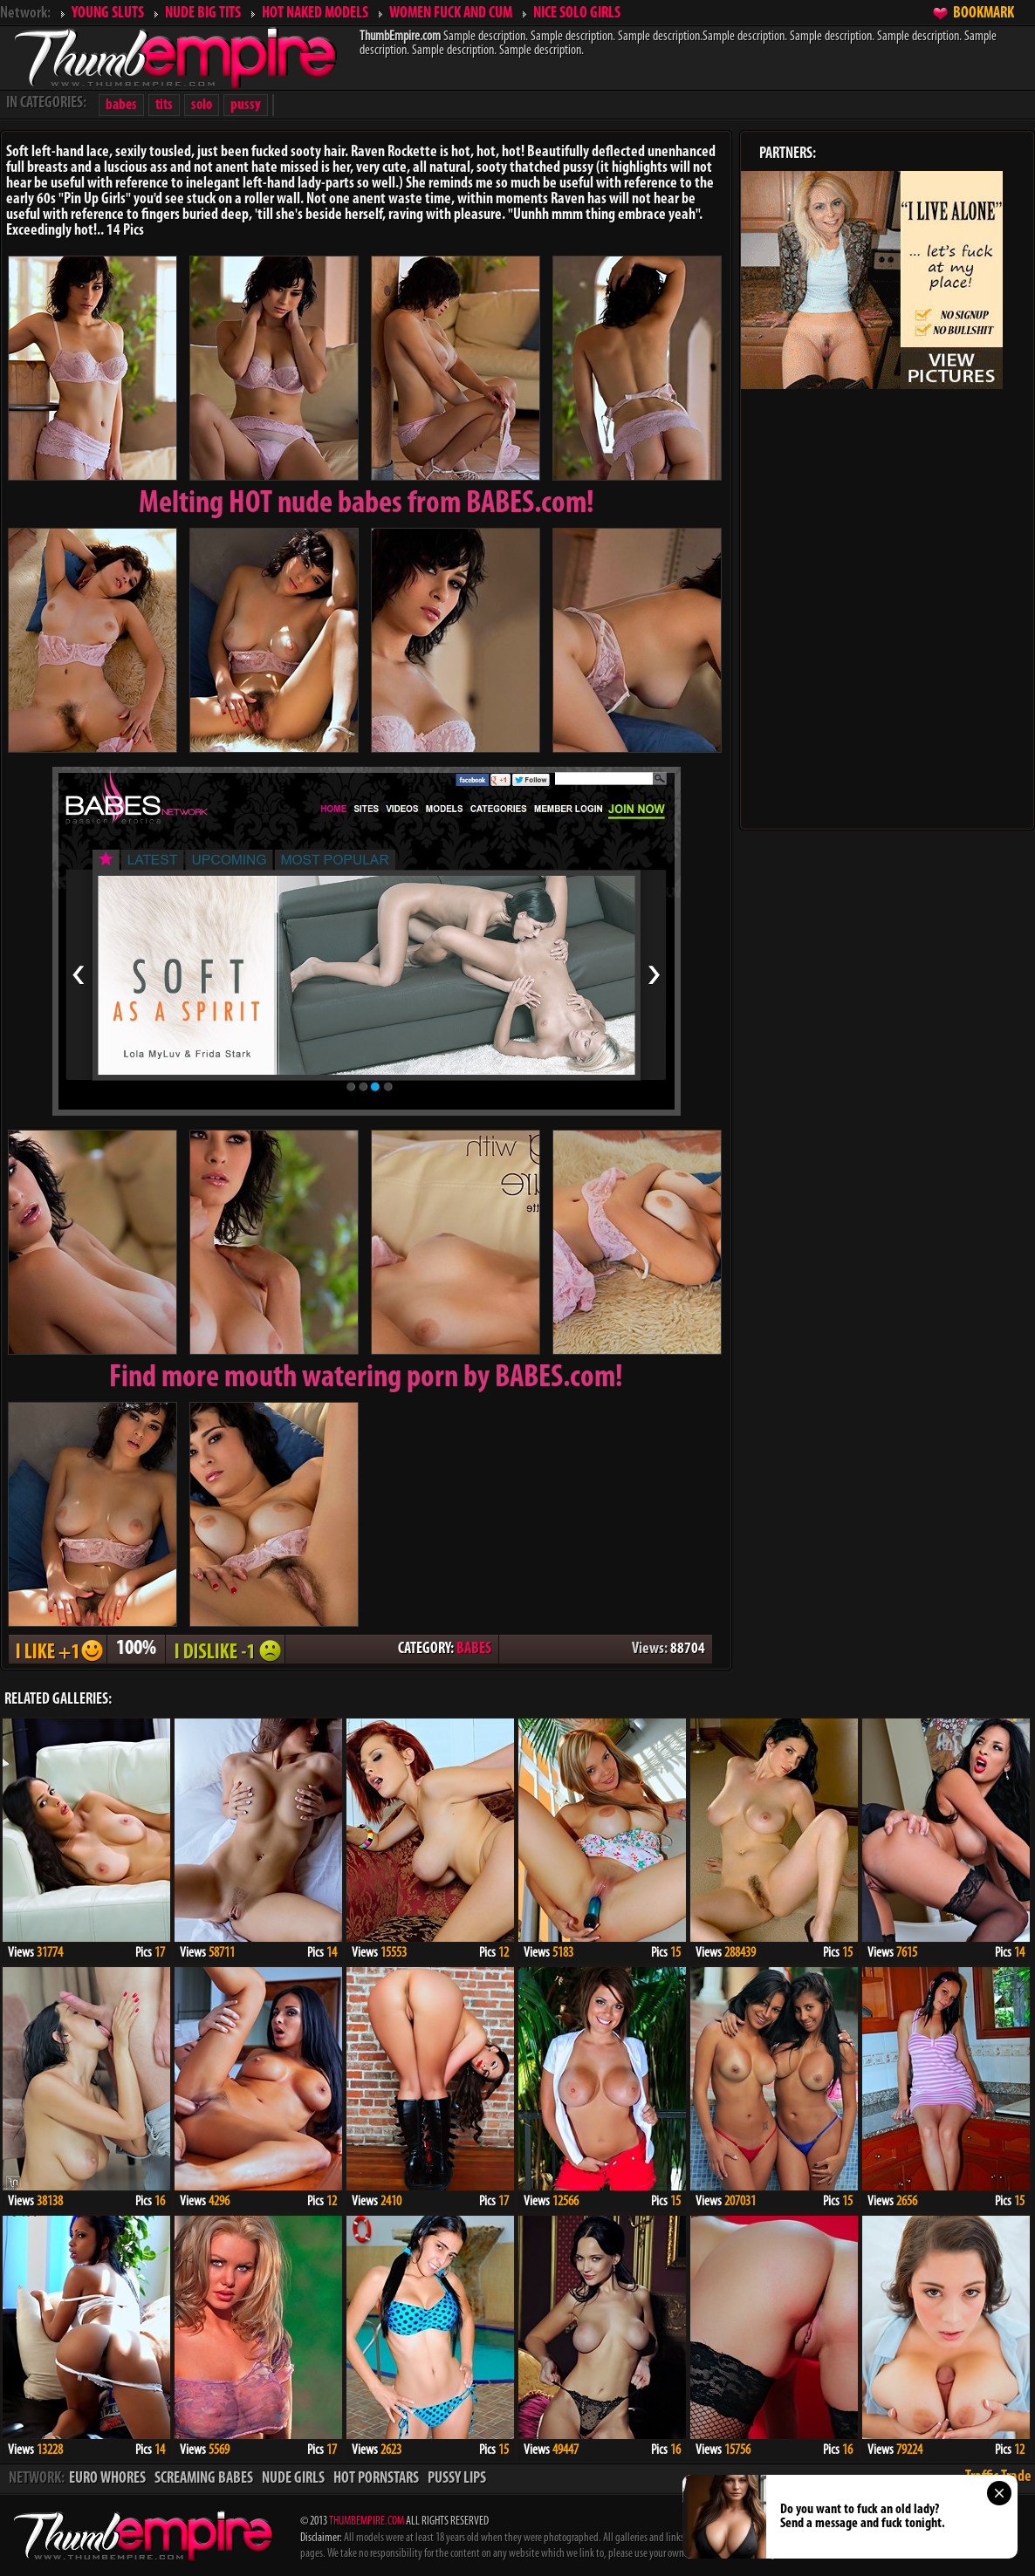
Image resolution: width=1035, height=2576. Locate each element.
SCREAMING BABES (203, 2478)
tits (164, 105)
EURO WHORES (107, 2478)
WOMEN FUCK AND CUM (450, 13)
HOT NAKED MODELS (315, 13)
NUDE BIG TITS (203, 13)
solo (201, 105)
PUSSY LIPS (457, 2478)
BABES (473, 1649)
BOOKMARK (983, 13)
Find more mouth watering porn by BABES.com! (366, 1378)
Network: (25, 13)
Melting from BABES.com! (366, 504)
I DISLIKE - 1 (225, 1649)
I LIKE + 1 (57, 1649)
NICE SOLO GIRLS (576, 13)
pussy (245, 105)
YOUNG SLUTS (108, 13)
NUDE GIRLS (293, 2478)
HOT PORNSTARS (376, 2478)
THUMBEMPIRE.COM (366, 2521)
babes (121, 105)
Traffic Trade (998, 2477)
